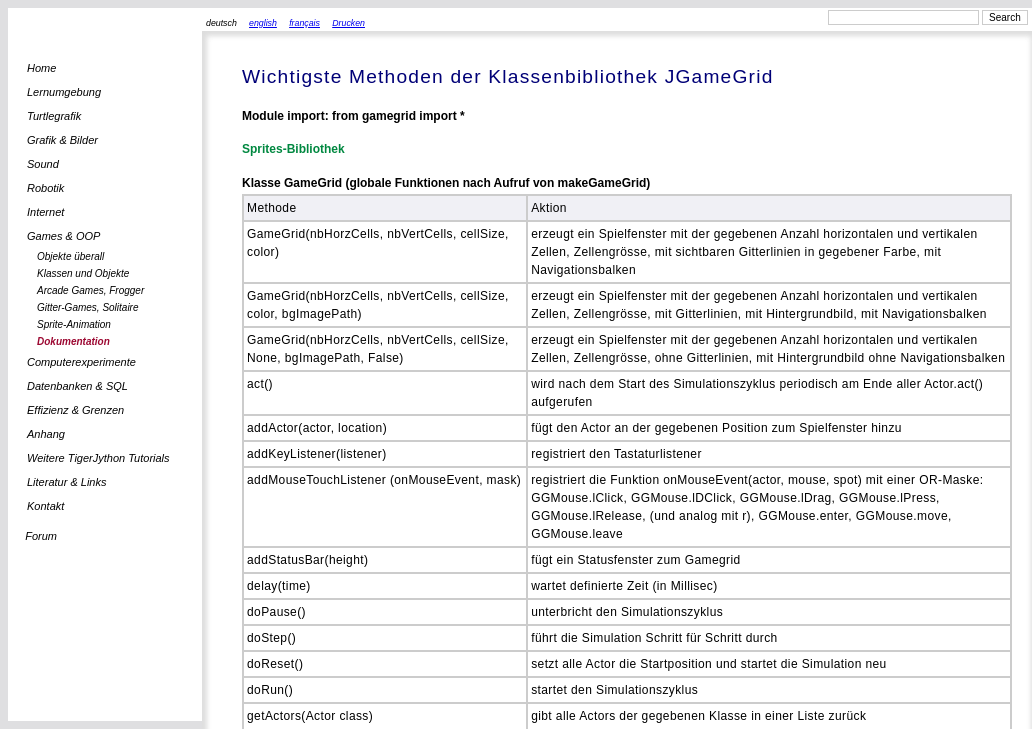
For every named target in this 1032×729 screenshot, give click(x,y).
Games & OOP (63, 236)
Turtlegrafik (54, 116)
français (304, 23)
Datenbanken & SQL (77, 386)
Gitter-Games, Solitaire (88, 307)
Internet (45, 212)
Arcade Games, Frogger (90, 290)
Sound (43, 164)
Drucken (348, 23)
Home (41, 68)
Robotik (45, 188)
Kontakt (45, 506)
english (263, 23)
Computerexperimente (81, 362)
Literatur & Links (66, 482)
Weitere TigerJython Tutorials (98, 458)
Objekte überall (70, 256)
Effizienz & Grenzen (75, 410)
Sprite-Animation (74, 324)
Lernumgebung (64, 92)
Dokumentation (73, 341)
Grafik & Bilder (62, 140)
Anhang (46, 434)
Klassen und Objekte (83, 273)
